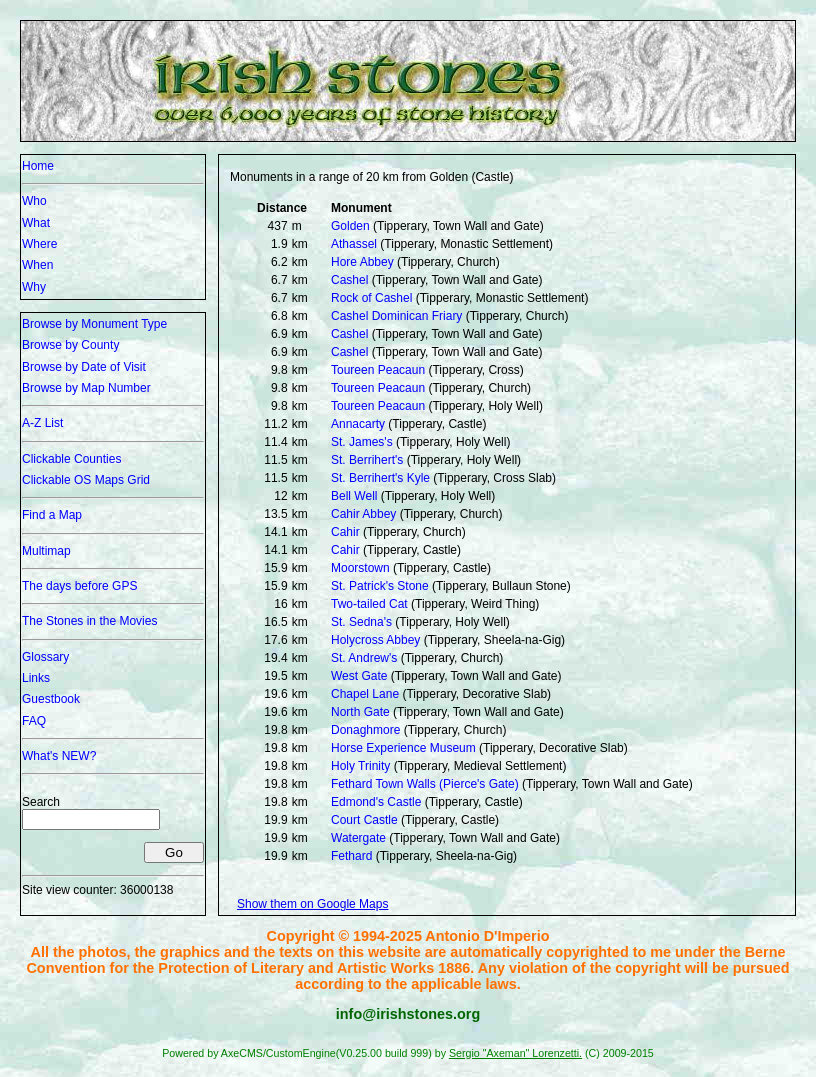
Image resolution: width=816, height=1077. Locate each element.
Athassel (354, 244)
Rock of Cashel (371, 298)
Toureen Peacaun (378, 370)
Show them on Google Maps (312, 904)
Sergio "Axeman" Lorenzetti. (515, 1053)
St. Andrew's (364, 658)
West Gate (359, 676)
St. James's (362, 442)
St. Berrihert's (367, 460)
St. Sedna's (361, 622)
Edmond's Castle (376, 802)
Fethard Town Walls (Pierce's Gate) (425, 784)
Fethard (351, 856)
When (37, 265)
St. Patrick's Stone (380, 586)
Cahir (345, 532)
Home (38, 166)
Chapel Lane (365, 694)
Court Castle (364, 820)
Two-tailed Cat (369, 604)
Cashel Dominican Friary (396, 316)
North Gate (360, 712)
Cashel (349, 280)
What (36, 223)
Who (34, 201)
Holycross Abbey (375, 640)
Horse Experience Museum (403, 748)
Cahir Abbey (363, 514)
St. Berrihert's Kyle (380, 478)
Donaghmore (365, 730)
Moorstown (360, 568)
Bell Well (354, 496)
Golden (350, 226)
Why (34, 287)
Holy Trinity (360, 766)
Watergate (358, 838)
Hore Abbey (362, 262)
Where (39, 244)
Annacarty (358, 424)
